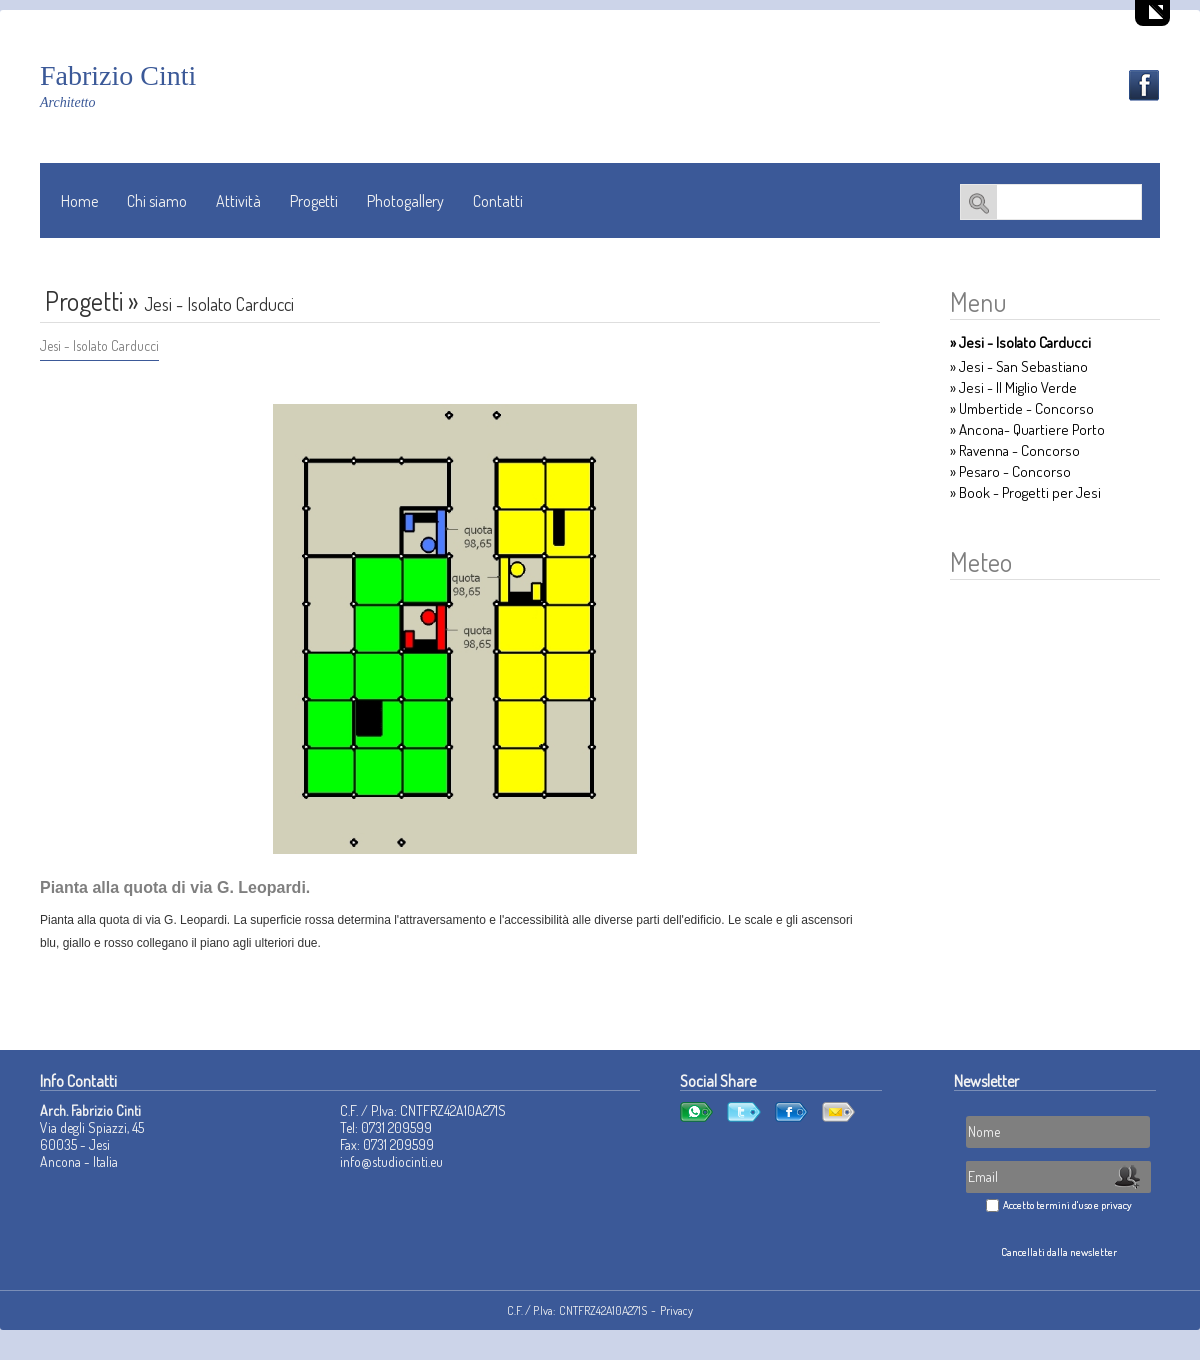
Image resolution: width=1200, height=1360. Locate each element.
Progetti (314, 201)
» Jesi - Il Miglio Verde (1013, 387)
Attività (238, 201)
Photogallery (405, 201)
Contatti (498, 201)
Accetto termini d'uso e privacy (1067, 1205)
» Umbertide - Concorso (1022, 408)
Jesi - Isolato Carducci (99, 345)
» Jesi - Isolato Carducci (1020, 342)
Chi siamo (157, 201)
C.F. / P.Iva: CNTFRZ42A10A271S (577, 1310)
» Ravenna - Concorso (1015, 450)
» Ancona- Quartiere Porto (1027, 429)
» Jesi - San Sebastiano (1019, 366)
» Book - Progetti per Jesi (1025, 492)
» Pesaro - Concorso (1010, 471)
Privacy (676, 1310)
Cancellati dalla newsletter (1059, 1252)
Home (79, 201)
